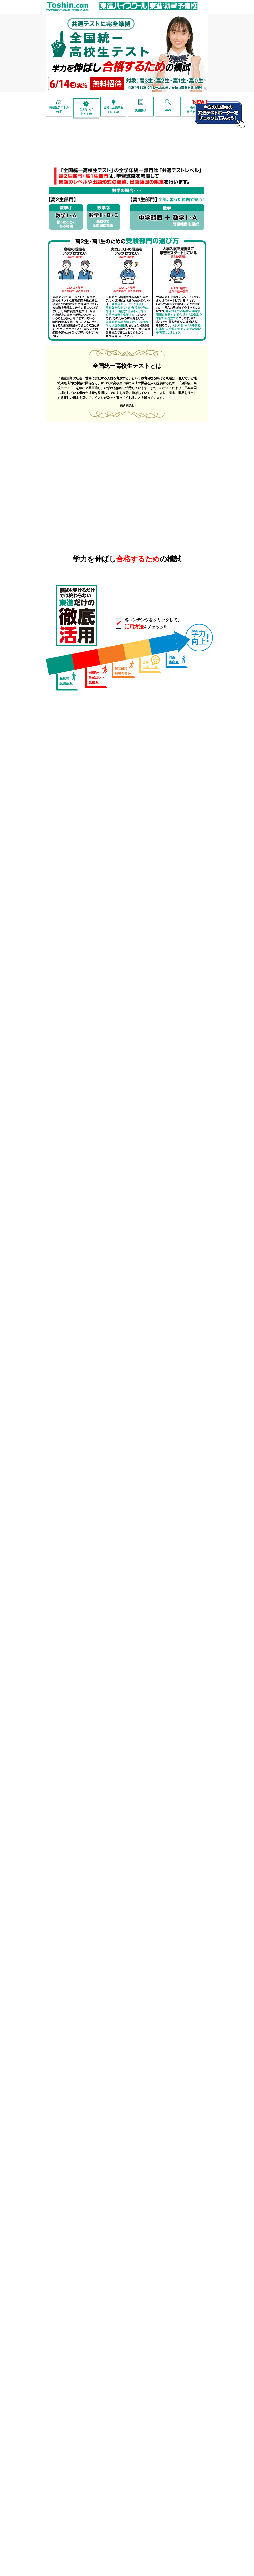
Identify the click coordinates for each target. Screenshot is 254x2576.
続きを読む (127, 405)
